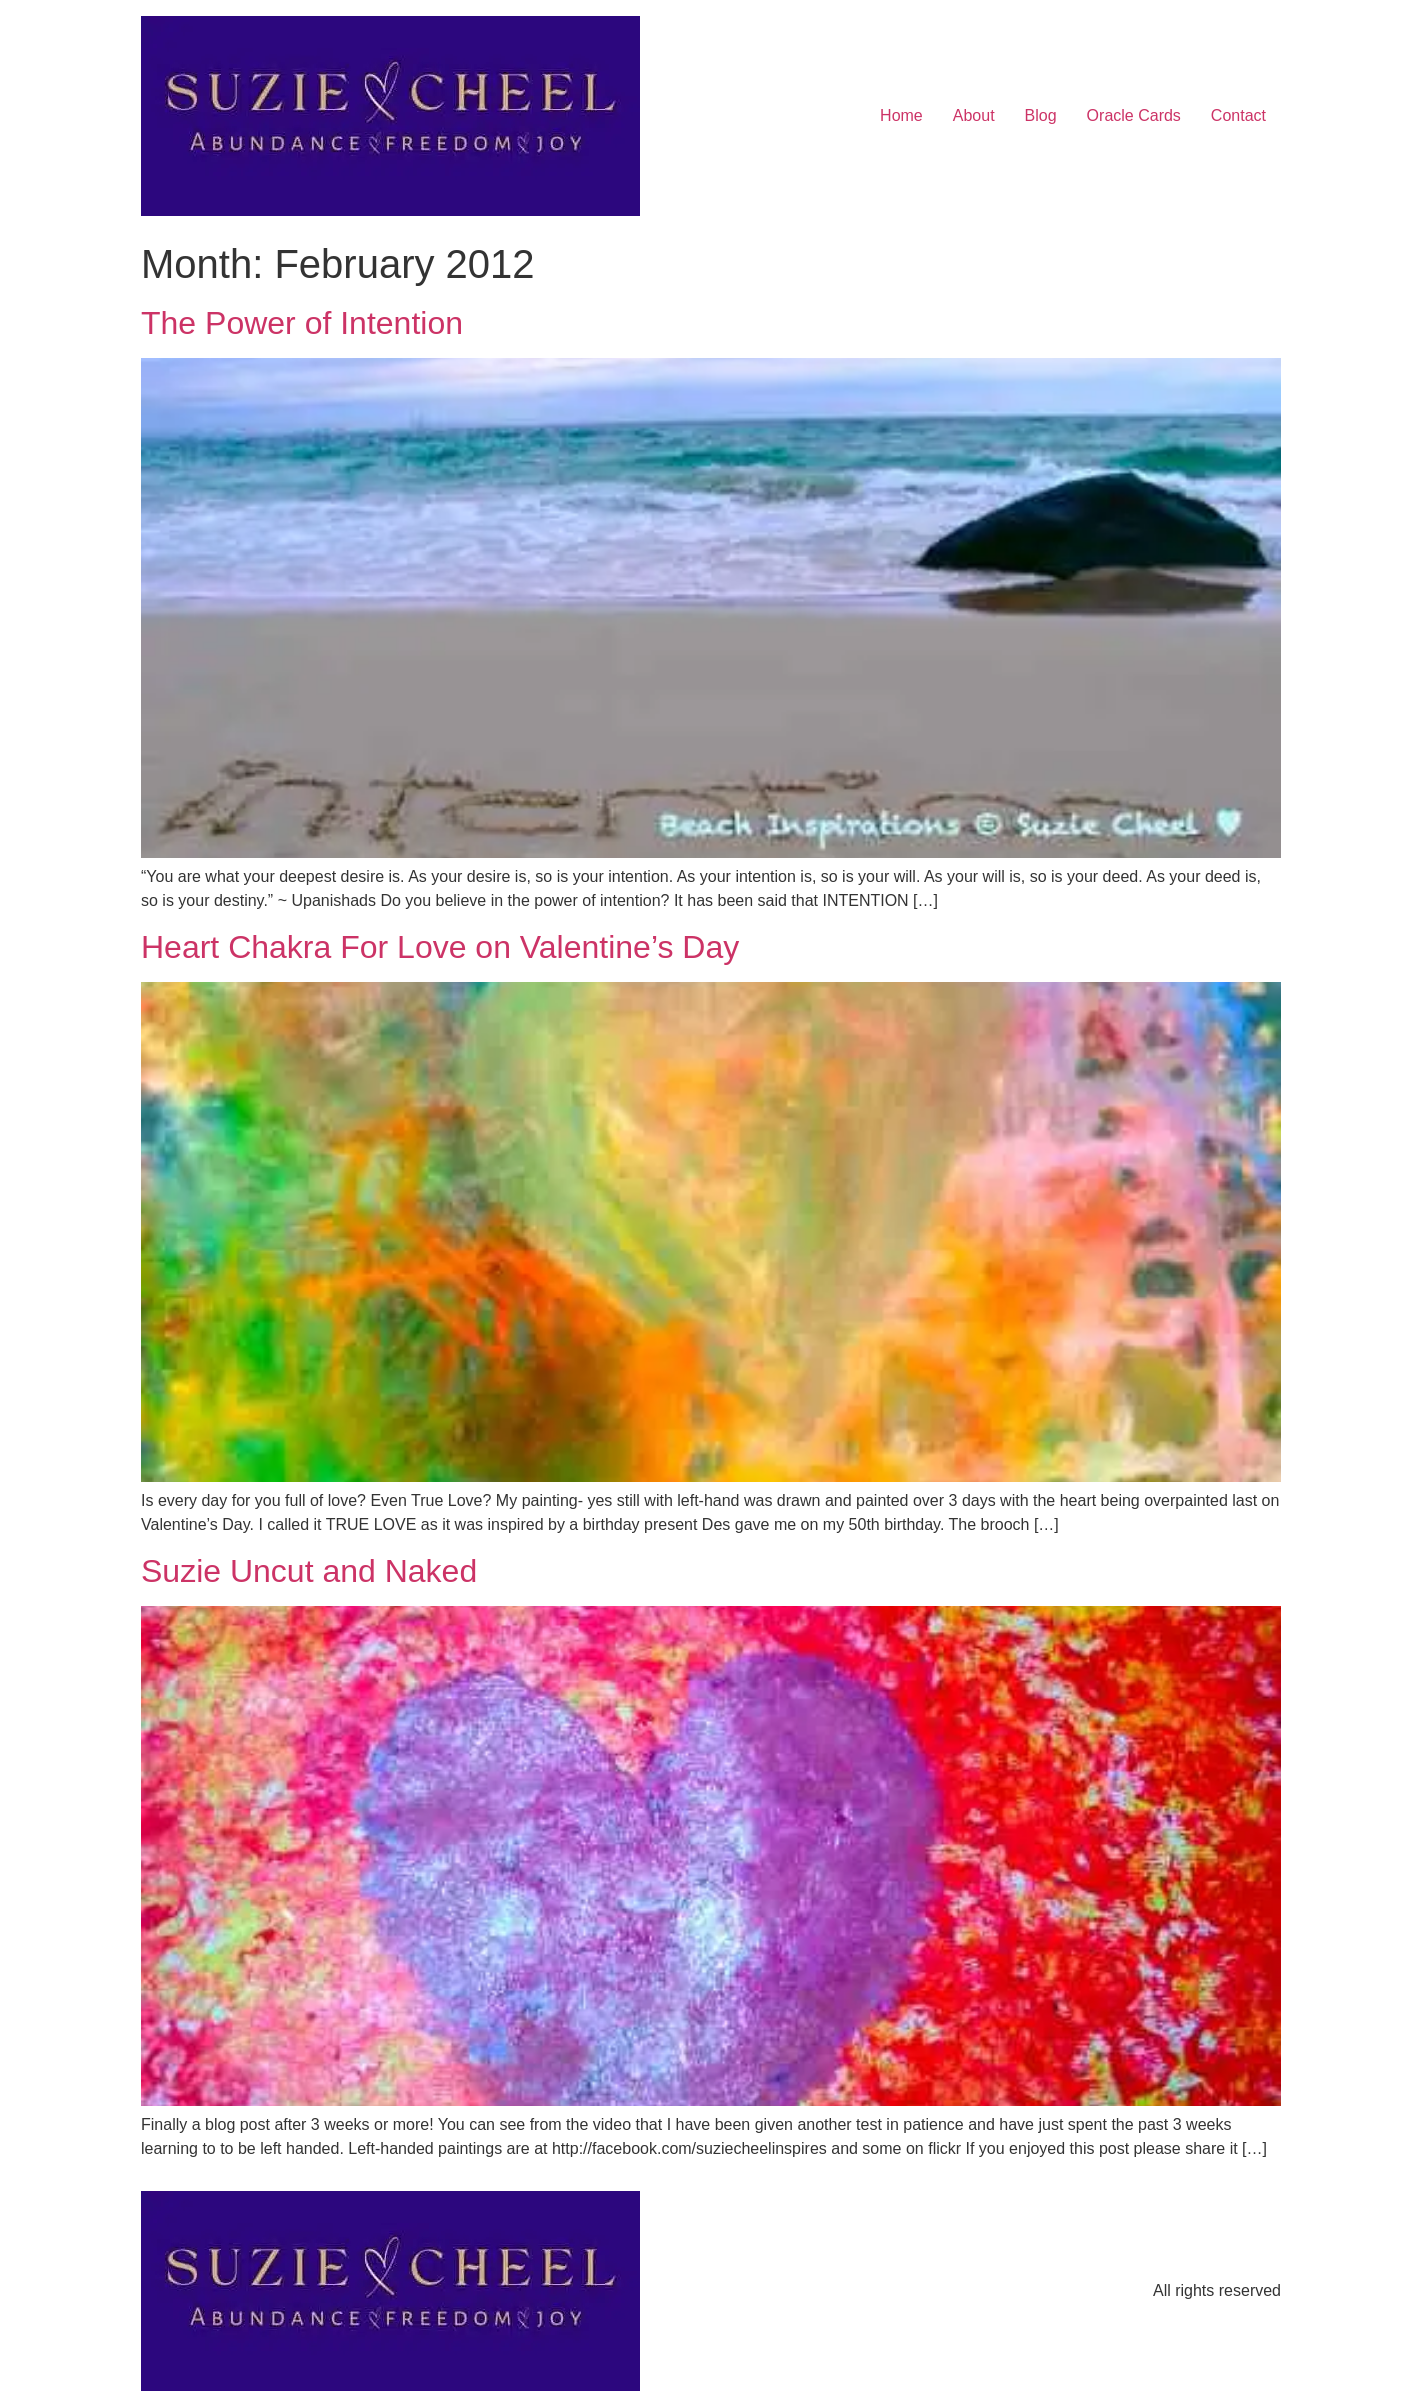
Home (901, 115)
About (974, 115)
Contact (1238, 115)
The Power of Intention (302, 323)
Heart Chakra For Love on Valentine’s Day (440, 947)
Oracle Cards (1134, 115)
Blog (1041, 115)
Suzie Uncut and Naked (309, 1571)
